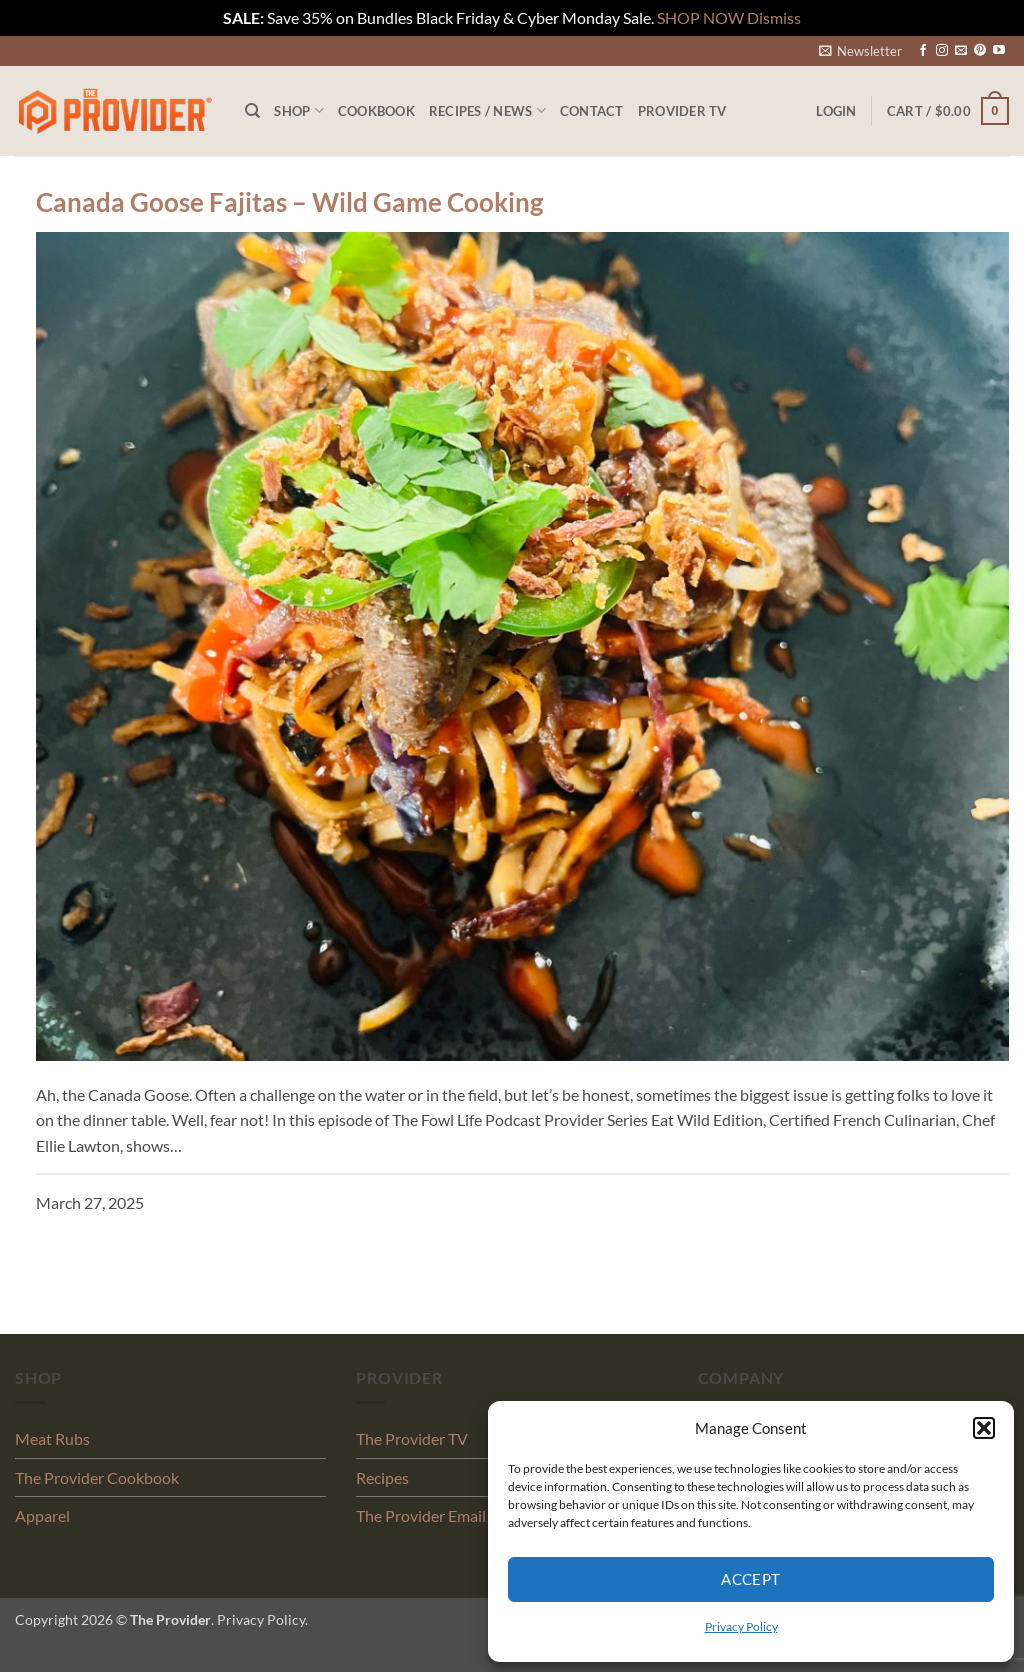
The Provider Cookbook (97, 1477)
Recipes (382, 1477)
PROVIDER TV (682, 111)
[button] (984, 1428)
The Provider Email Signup (446, 1515)
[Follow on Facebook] (923, 51)
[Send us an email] (961, 51)
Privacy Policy (741, 1626)
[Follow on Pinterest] (980, 51)
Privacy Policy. (262, 1619)
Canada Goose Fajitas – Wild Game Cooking (289, 202)
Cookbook (376, 111)
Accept (751, 1579)
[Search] (252, 111)
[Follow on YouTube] (999, 51)
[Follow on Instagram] (942, 51)
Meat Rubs (52, 1438)
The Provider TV (412, 1438)
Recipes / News (487, 110)
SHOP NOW (700, 17)
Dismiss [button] (774, 17)
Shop (298, 110)
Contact (592, 111)
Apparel (42, 1515)
